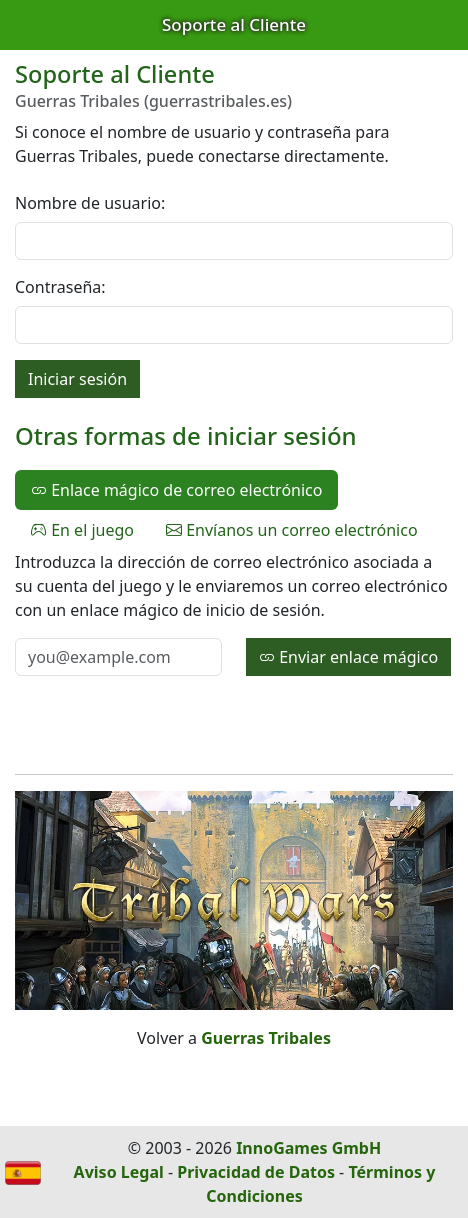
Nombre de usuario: (90, 203)
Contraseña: (60, 287)
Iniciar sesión (77, 379)
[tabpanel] (234, 613)
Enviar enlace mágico (348, 657)
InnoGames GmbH (308, 1148)
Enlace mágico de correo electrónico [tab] (176, 490)
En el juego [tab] (82, 530)
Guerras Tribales (266, 1038)
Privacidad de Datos (256, 1172)
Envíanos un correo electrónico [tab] (292, 530)
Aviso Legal (119, 1172)
